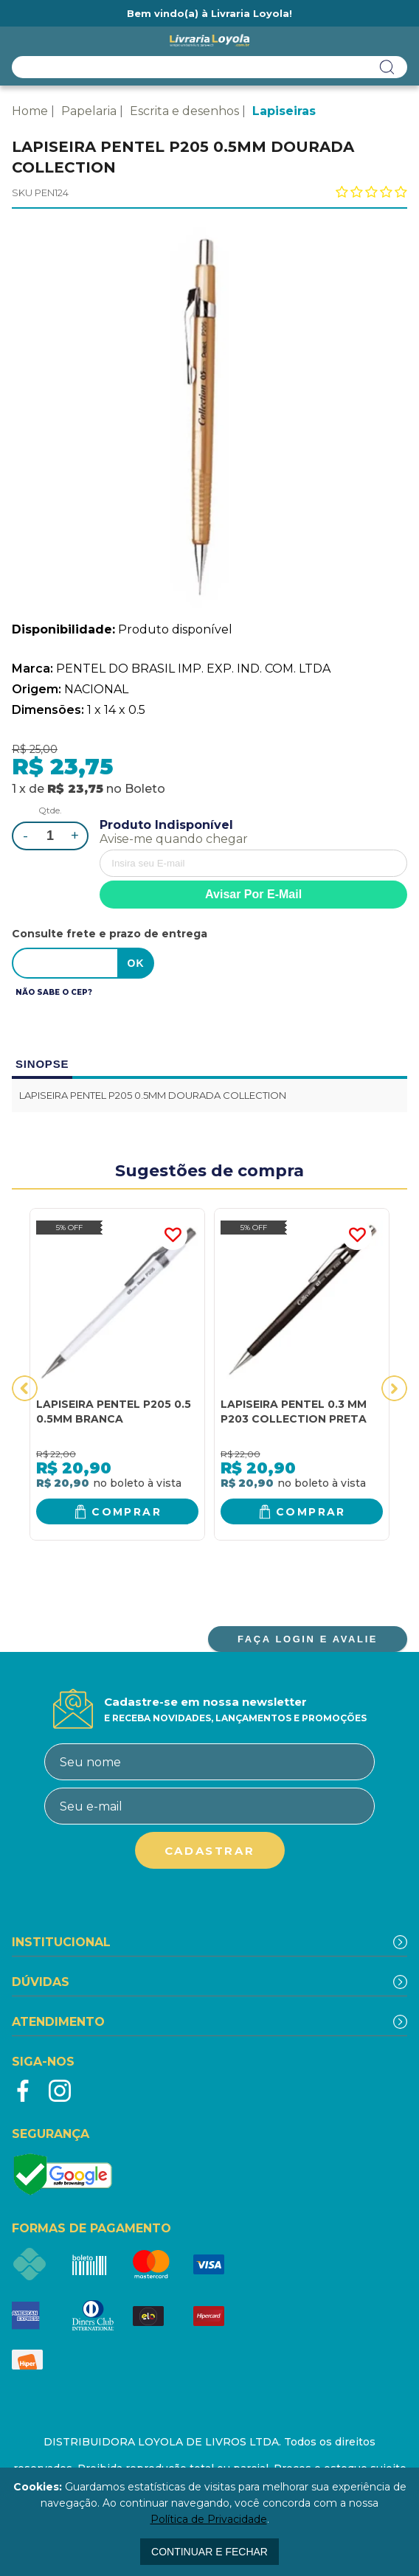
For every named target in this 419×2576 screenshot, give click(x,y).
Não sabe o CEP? (53, 992)
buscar (387, 67)
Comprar (126, 1511)
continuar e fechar (209, 2552)
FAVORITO (172, 1235)
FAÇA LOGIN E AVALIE (308, 1639)
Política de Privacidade (208, 2519)
